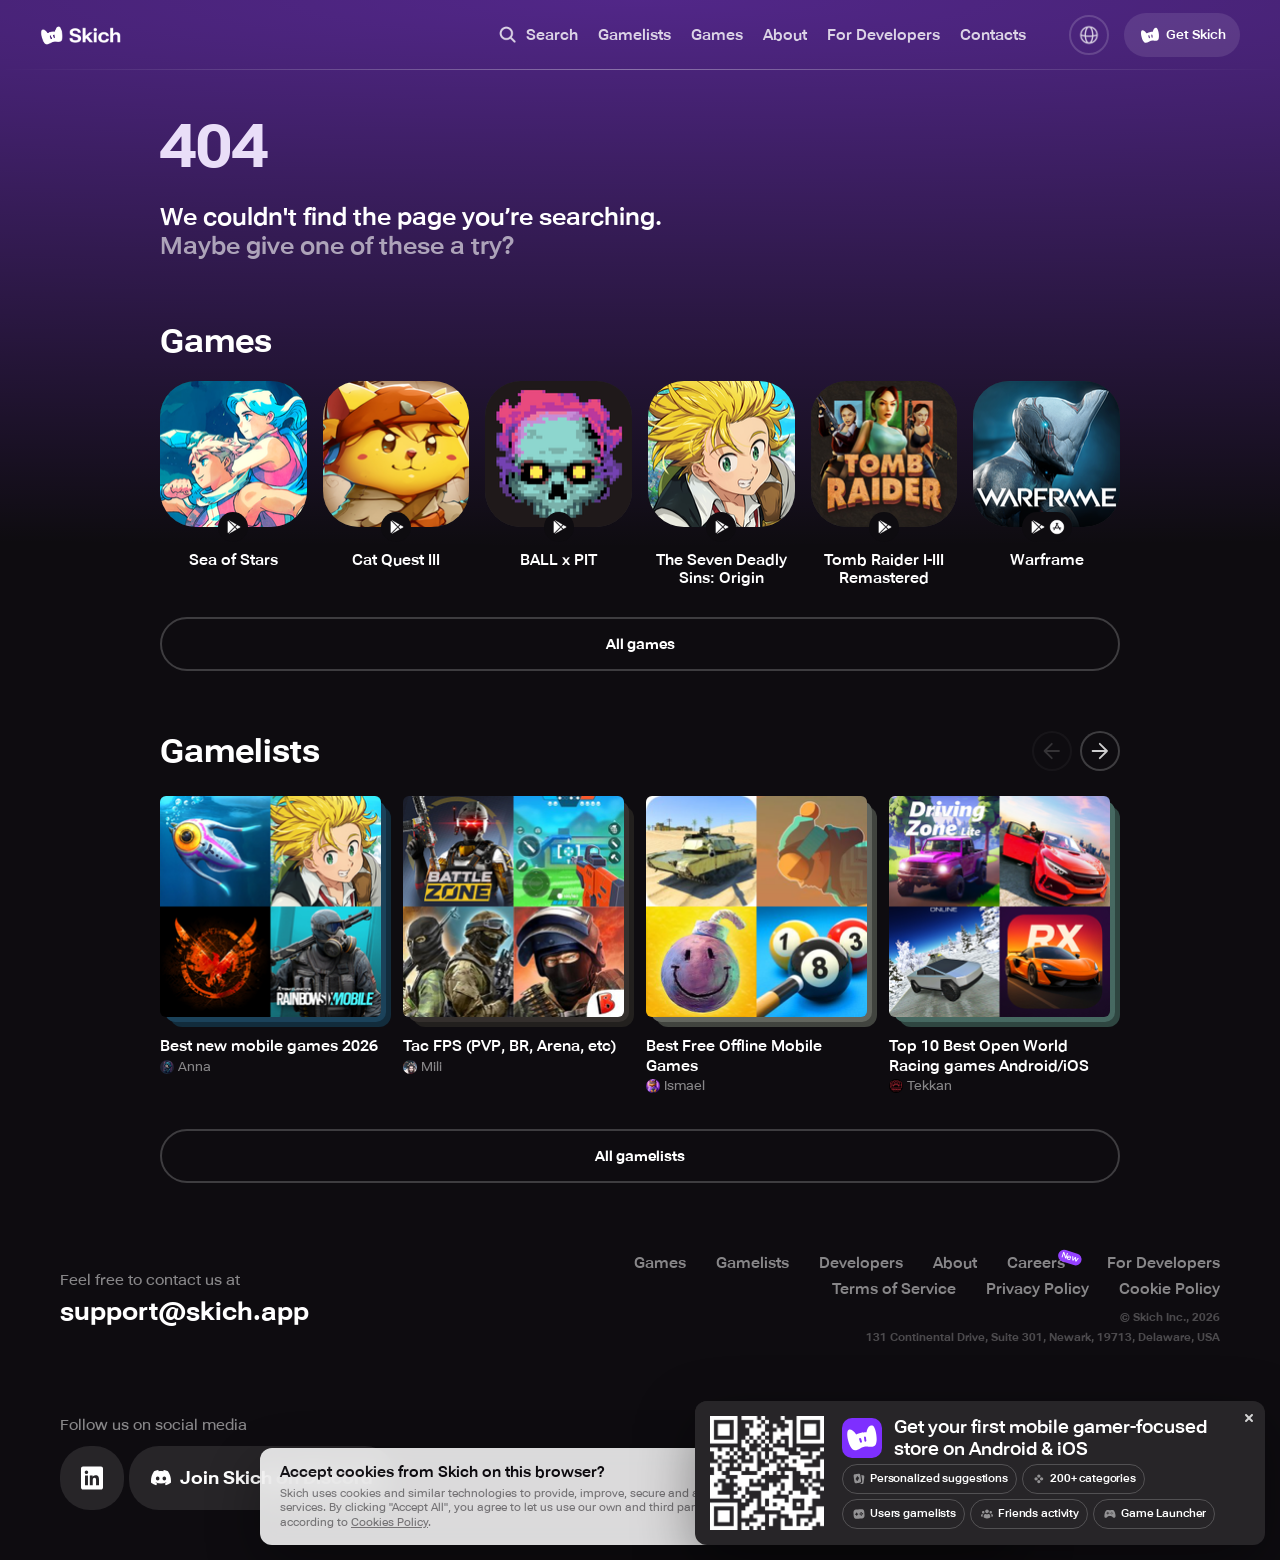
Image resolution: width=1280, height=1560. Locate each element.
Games (717, 35)
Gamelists (634, 35)
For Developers (883, 35)
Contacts (993, 35)
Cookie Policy (1169, 1289)
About (785, 35)
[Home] (80, 35)
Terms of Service (894, 1289)
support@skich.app (184, 1311)
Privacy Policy (1037, 1289)
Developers (861, 1263)
